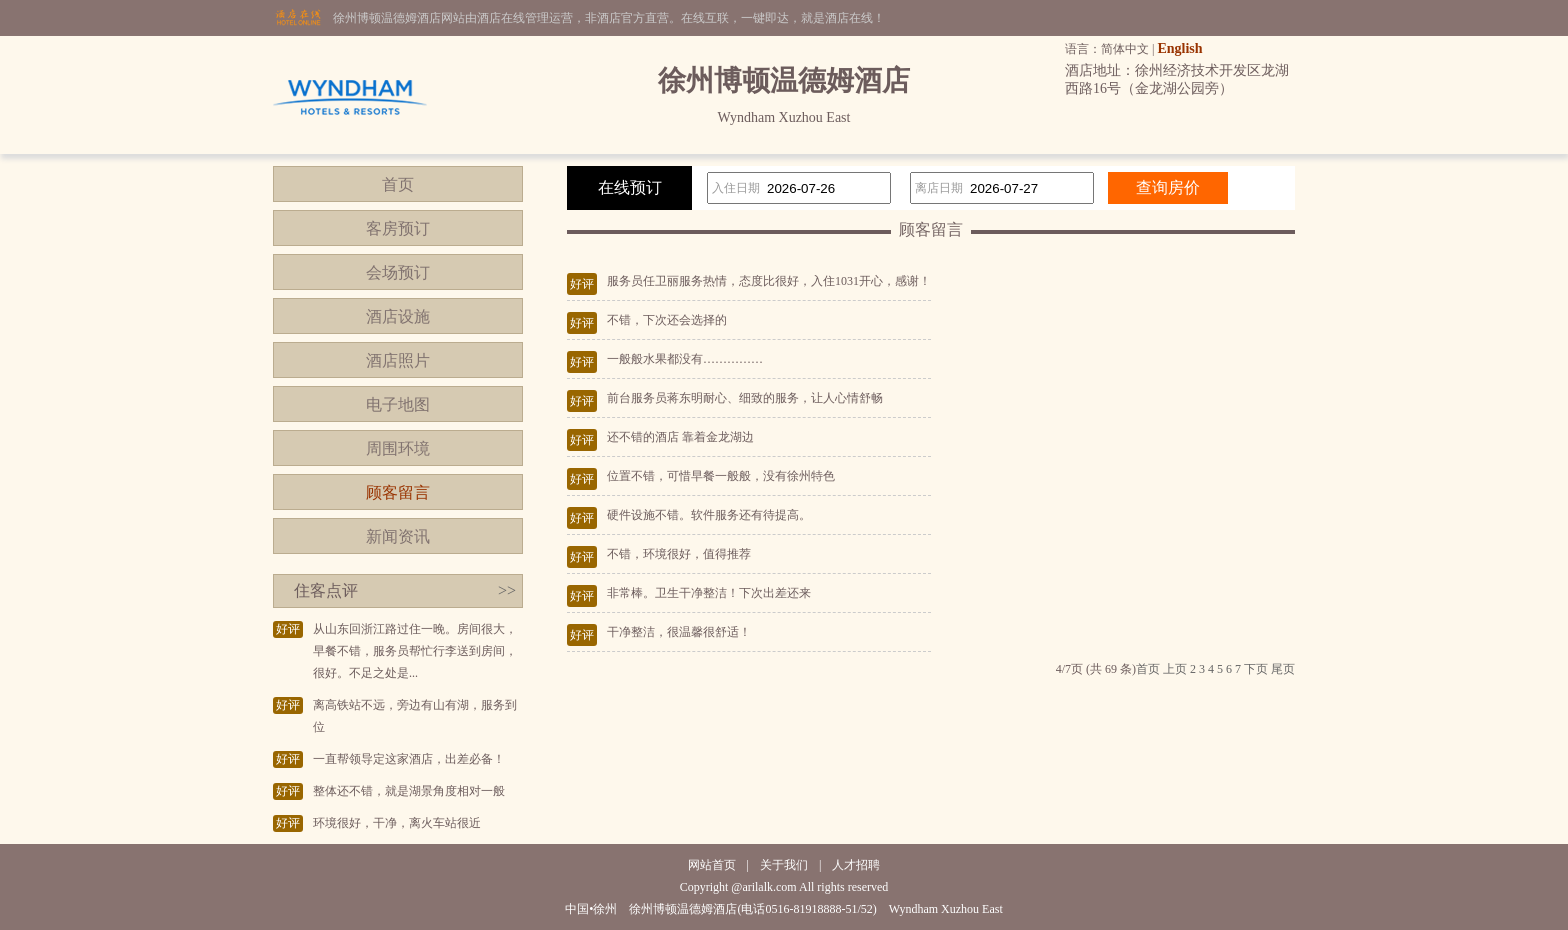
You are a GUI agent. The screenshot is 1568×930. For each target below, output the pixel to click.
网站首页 (712, 865)
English (1179, 48)
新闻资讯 (398, 536)
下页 (1256, 669)
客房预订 (398, 228)
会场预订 (398, 272)
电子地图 (398, 404)
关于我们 (784, 865)
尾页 (1283, 669)
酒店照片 (398, 360)
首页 (398, 184)
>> (507, 590)
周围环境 (398, 448)
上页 (1175, 669)
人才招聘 (856, 865)
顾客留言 (398, 492)
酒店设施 (398, 316)
